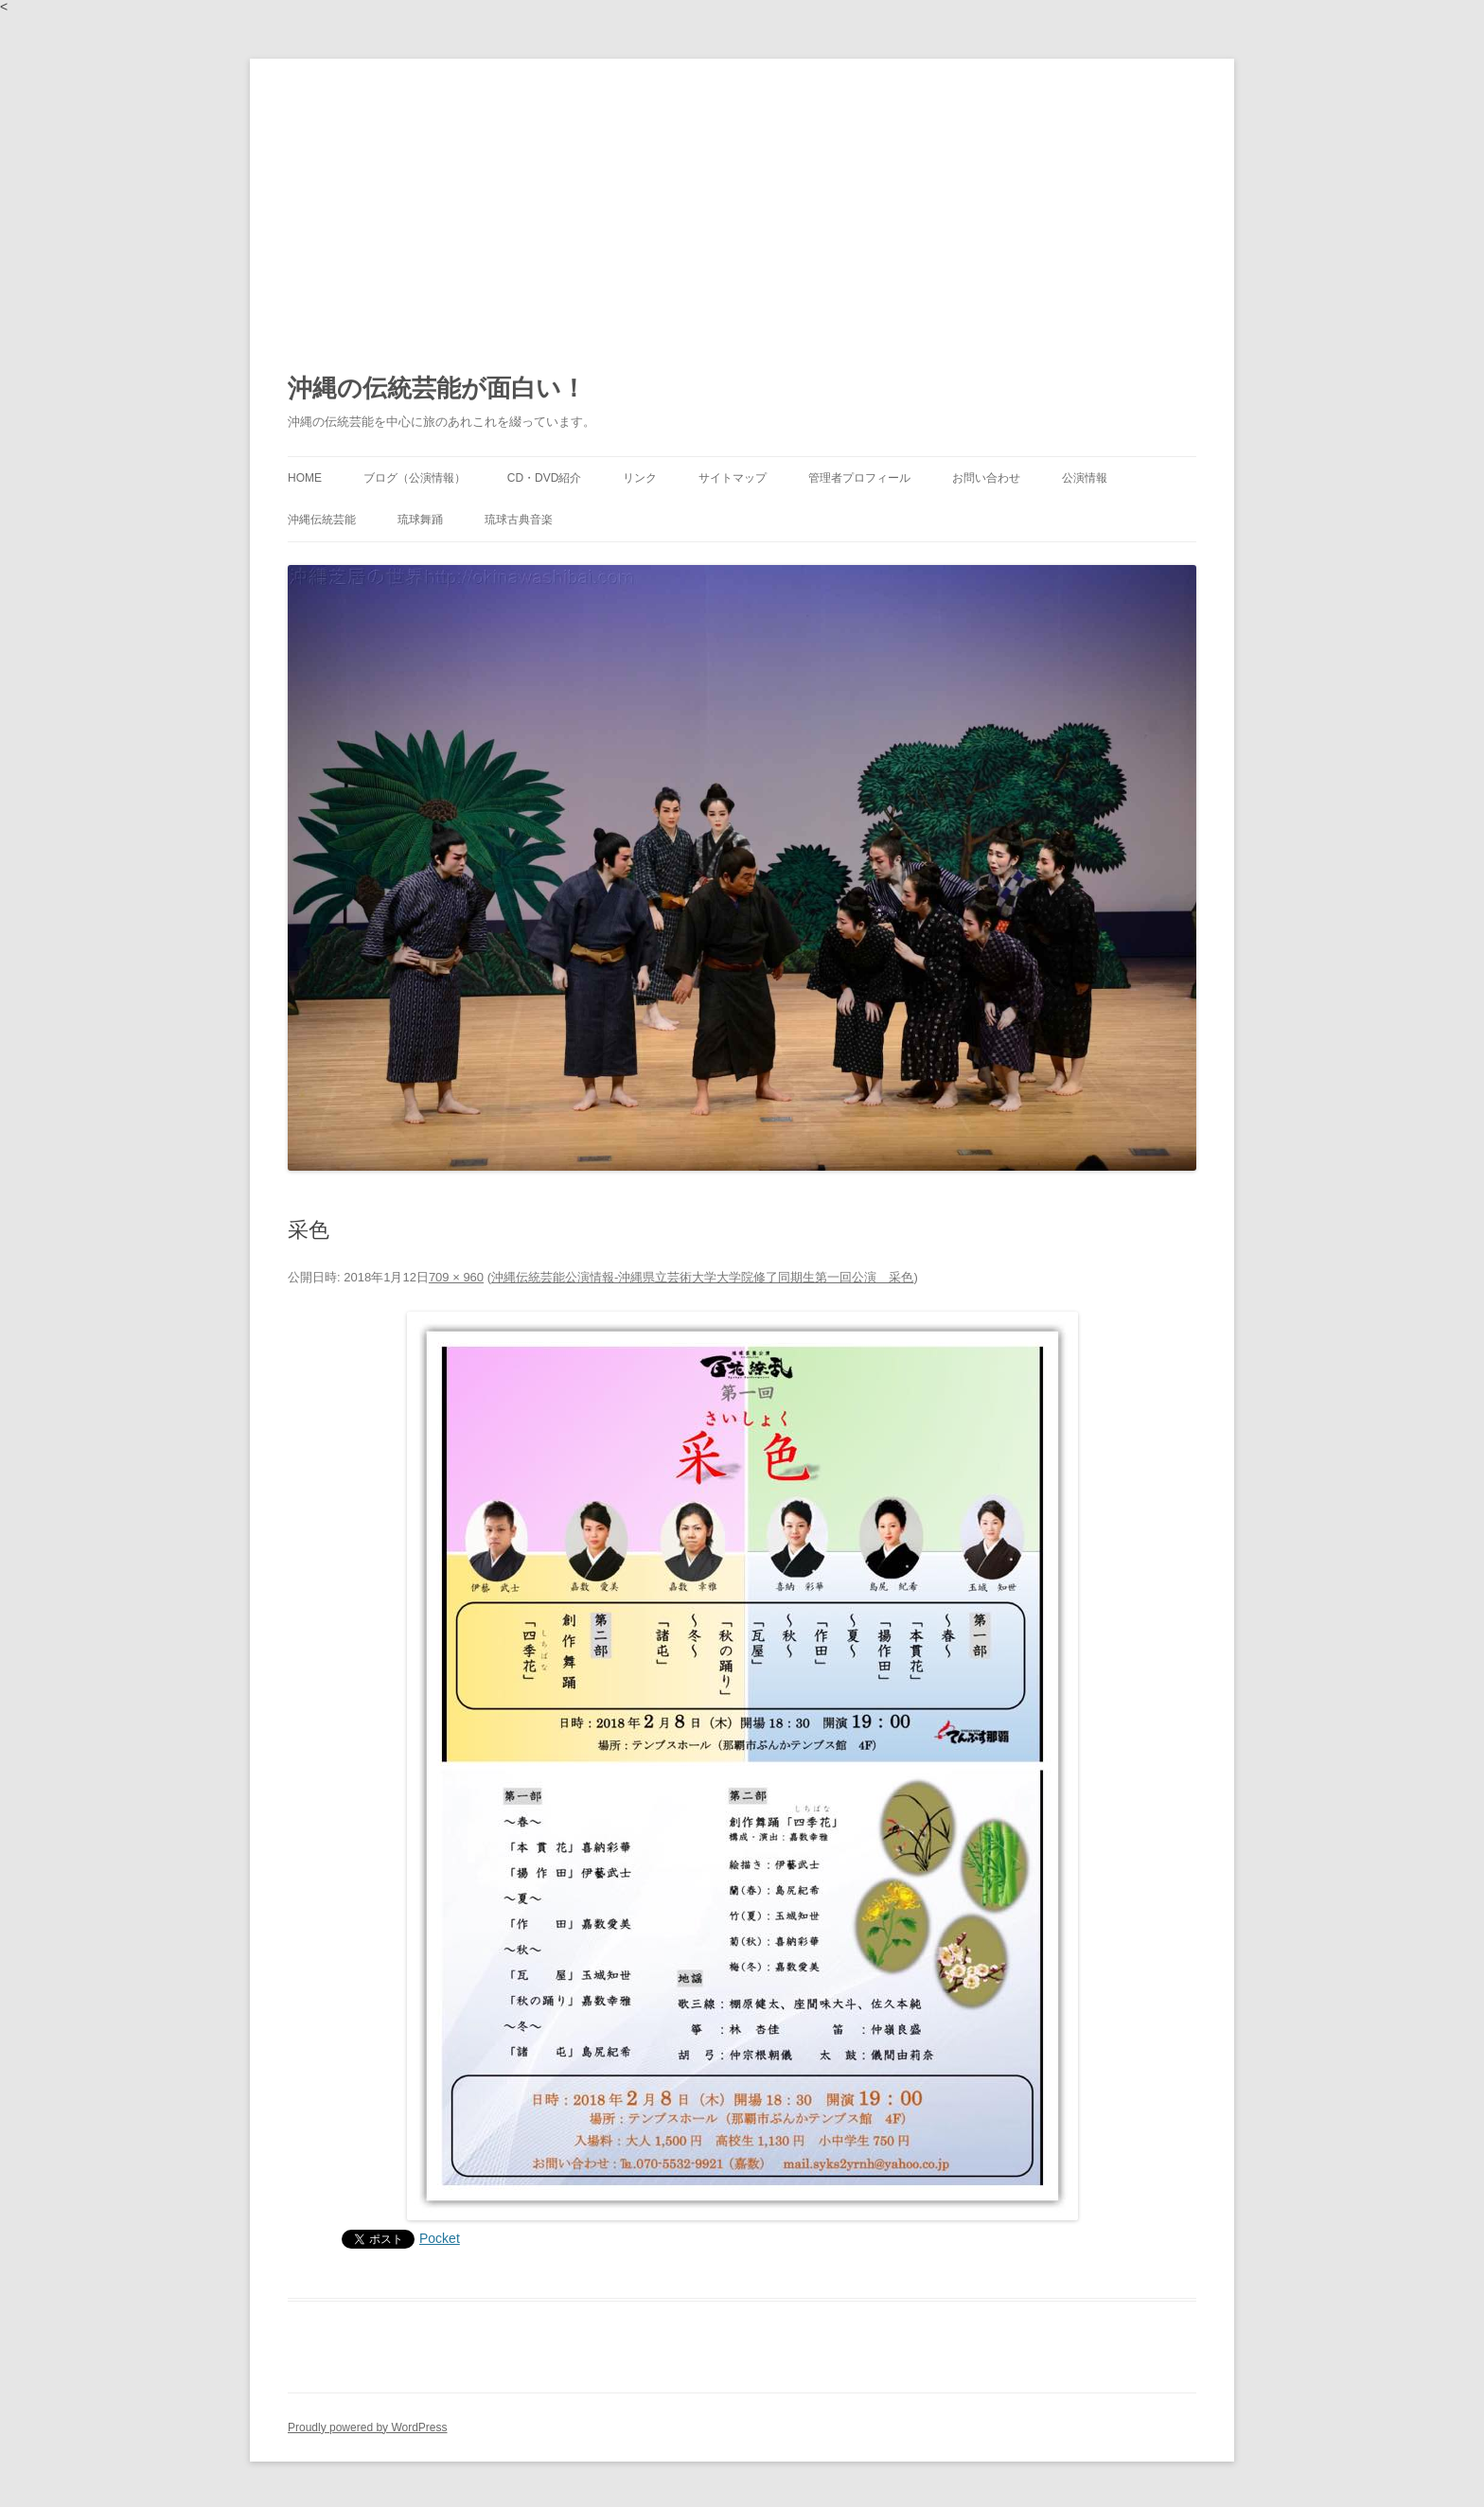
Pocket (439, 2238)
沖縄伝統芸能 (322, 519)
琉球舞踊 (420, 519)
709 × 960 (456, 1277)
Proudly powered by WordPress (368, 2427)
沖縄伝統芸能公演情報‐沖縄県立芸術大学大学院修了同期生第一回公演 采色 (702, 1277)
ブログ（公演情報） (414, 478)
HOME (305, 478)
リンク (640, 478)
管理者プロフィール (859, 478)
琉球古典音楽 (519, 519)
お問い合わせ (986, 478)
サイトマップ (732, 478)
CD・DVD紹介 (544, 478)
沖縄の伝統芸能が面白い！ (437, 388)
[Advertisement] (742, 200)
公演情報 (1084, 478)
